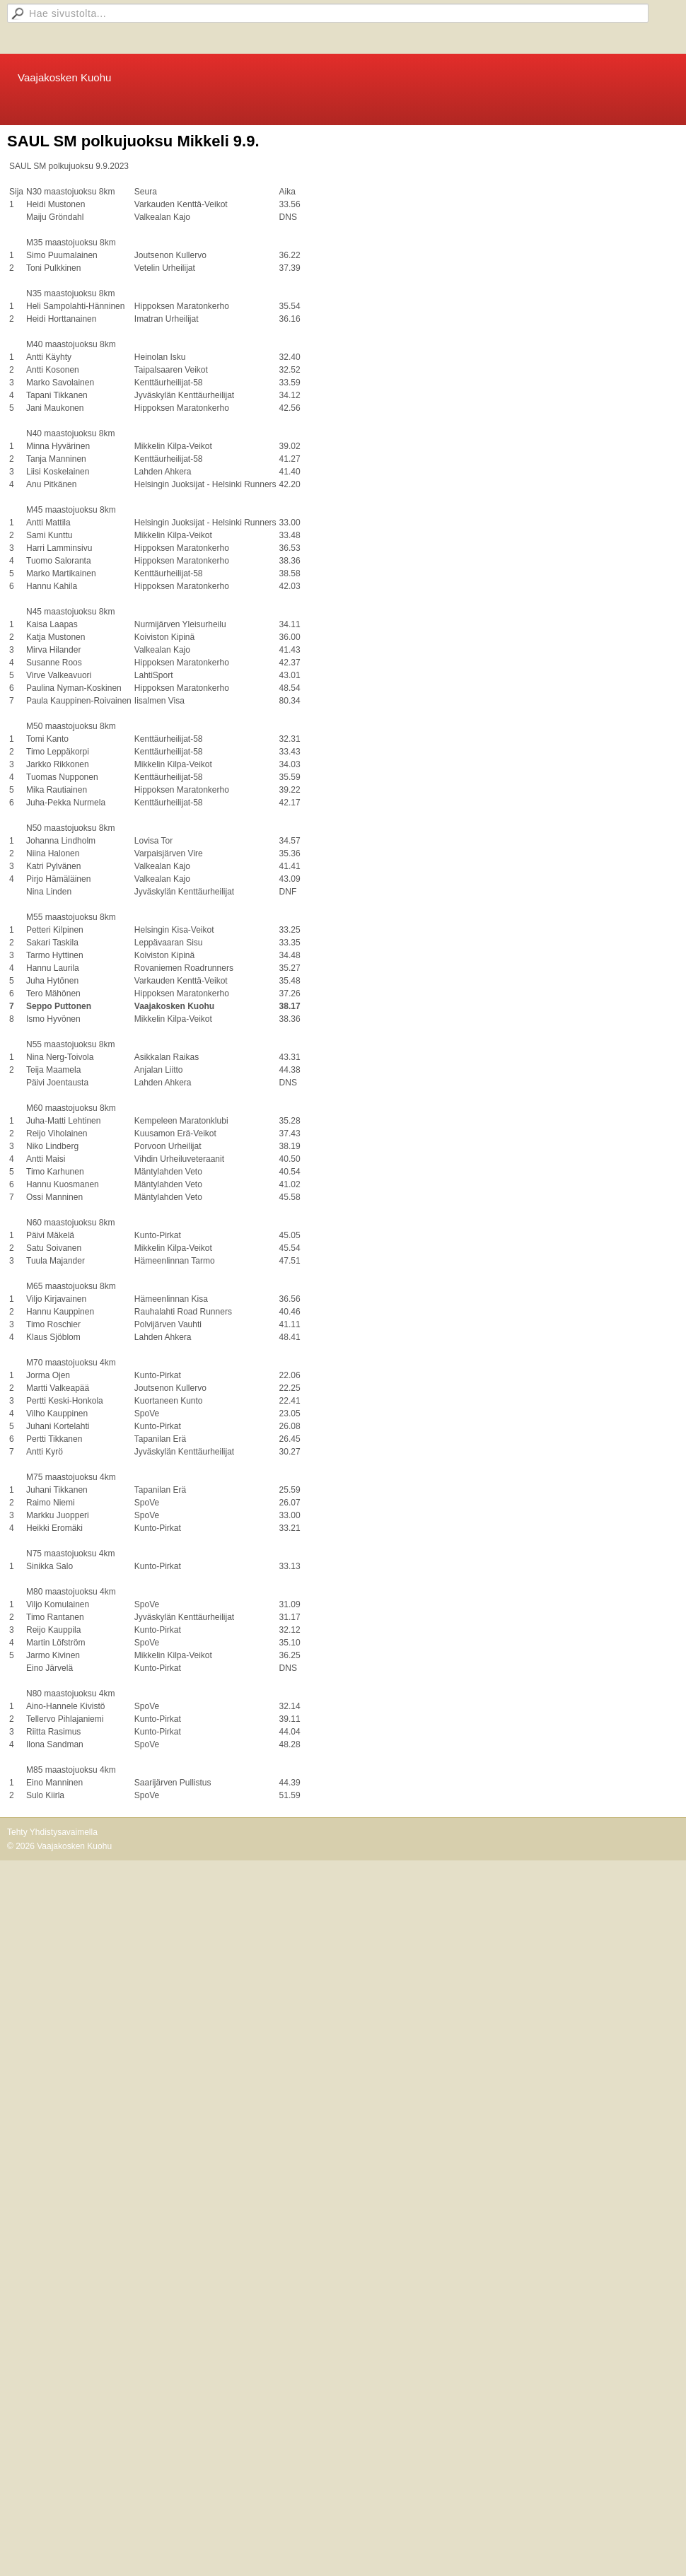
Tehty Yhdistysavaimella (52, 1832)
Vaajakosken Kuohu (64, 77)
